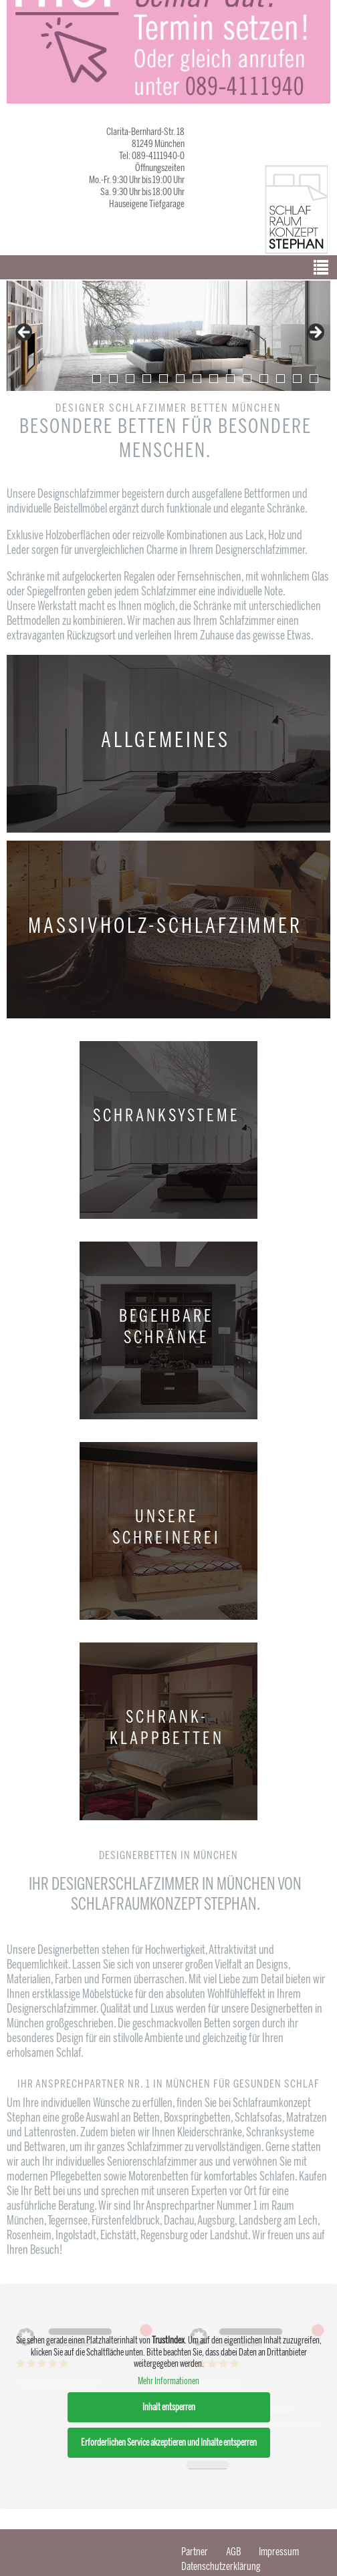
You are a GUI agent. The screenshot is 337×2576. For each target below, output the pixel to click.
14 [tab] (314, 378)
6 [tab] (180, 378)
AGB (233, 2551)
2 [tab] (113, 378)
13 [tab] (297, 378)
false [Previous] (25, 333)
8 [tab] (213, 378)
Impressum (279, 2551)
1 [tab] (96, 378)
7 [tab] (197, 378)
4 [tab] (146, 378)
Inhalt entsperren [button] (168, 2407)
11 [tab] (263, 378)
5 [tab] (163, 378)
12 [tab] (280, 378)
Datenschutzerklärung (221, 2566)
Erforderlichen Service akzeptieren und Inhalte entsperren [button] (169, 2442)
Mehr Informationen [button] (168, 2381)
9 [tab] (230, 378)
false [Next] (315, 333)
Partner (194, 2551)
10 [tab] (247, 378)
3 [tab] (130, 378)
